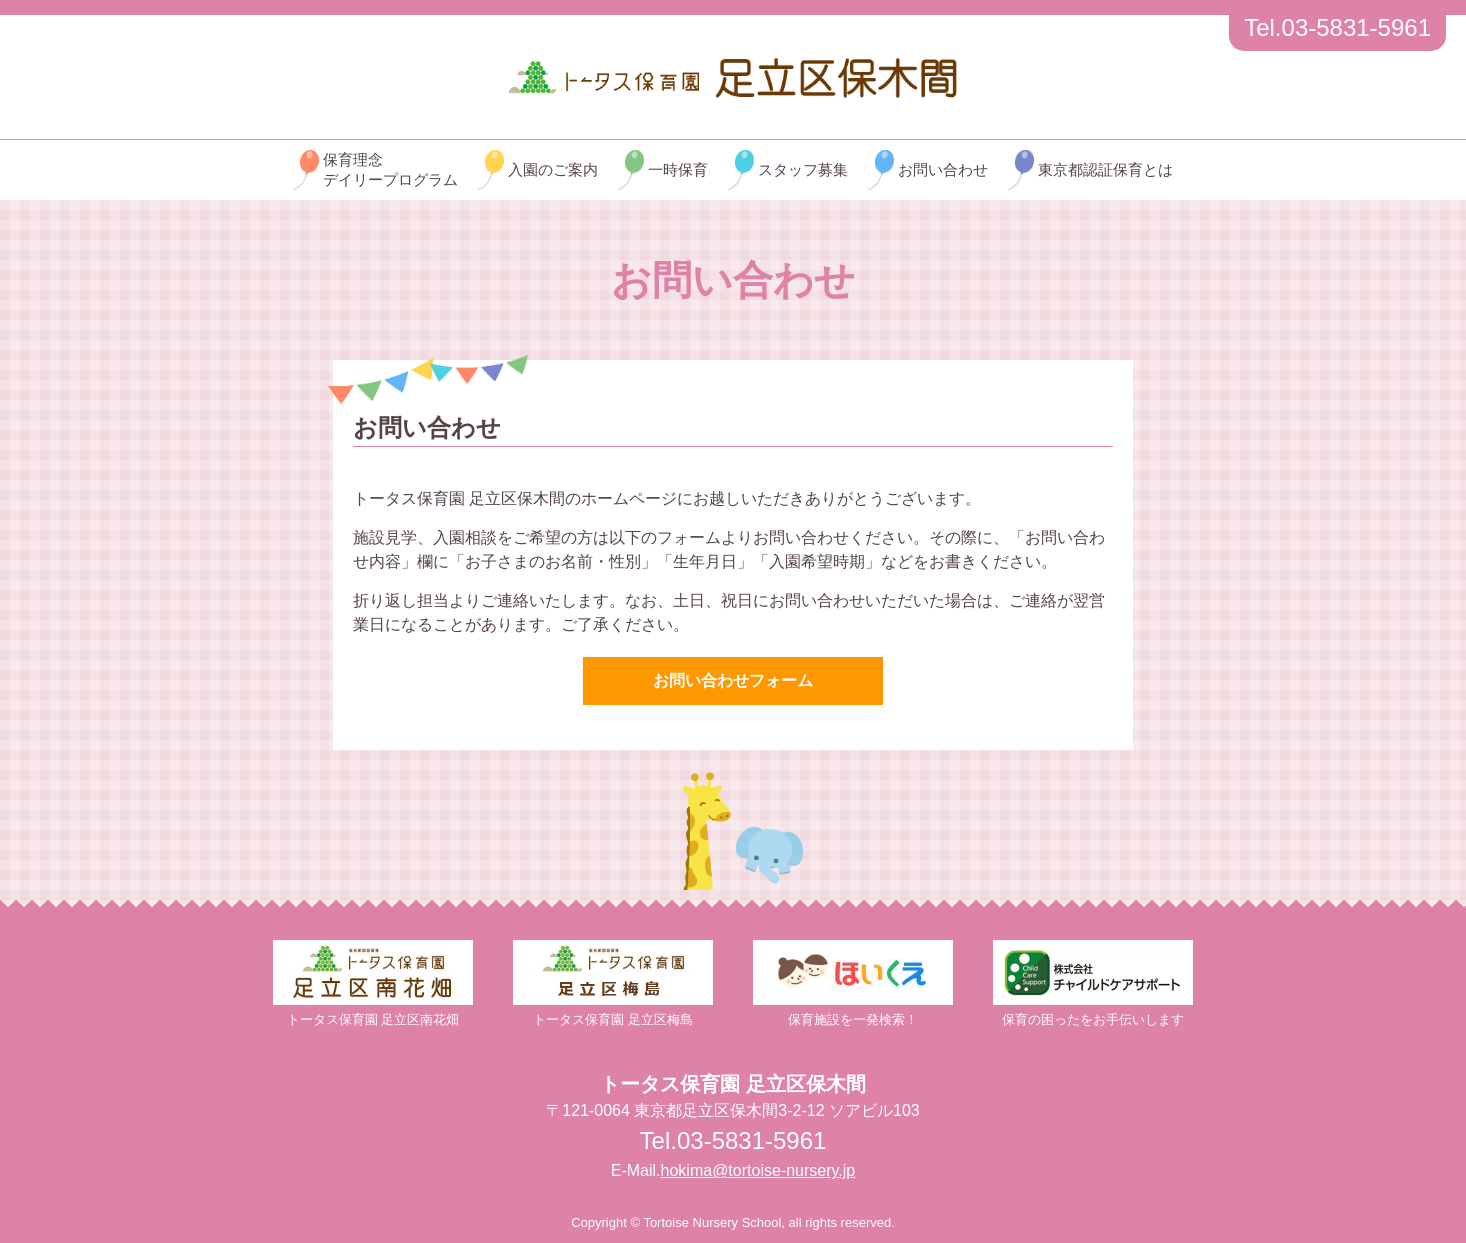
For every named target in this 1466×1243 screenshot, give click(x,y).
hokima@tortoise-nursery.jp (758, 1170)
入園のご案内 (553, 169)
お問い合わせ (943, 169)
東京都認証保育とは (1105, 169)
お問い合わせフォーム (733, 680)
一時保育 (678, 169)
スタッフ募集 (803, 169)
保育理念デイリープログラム (390, 169)
